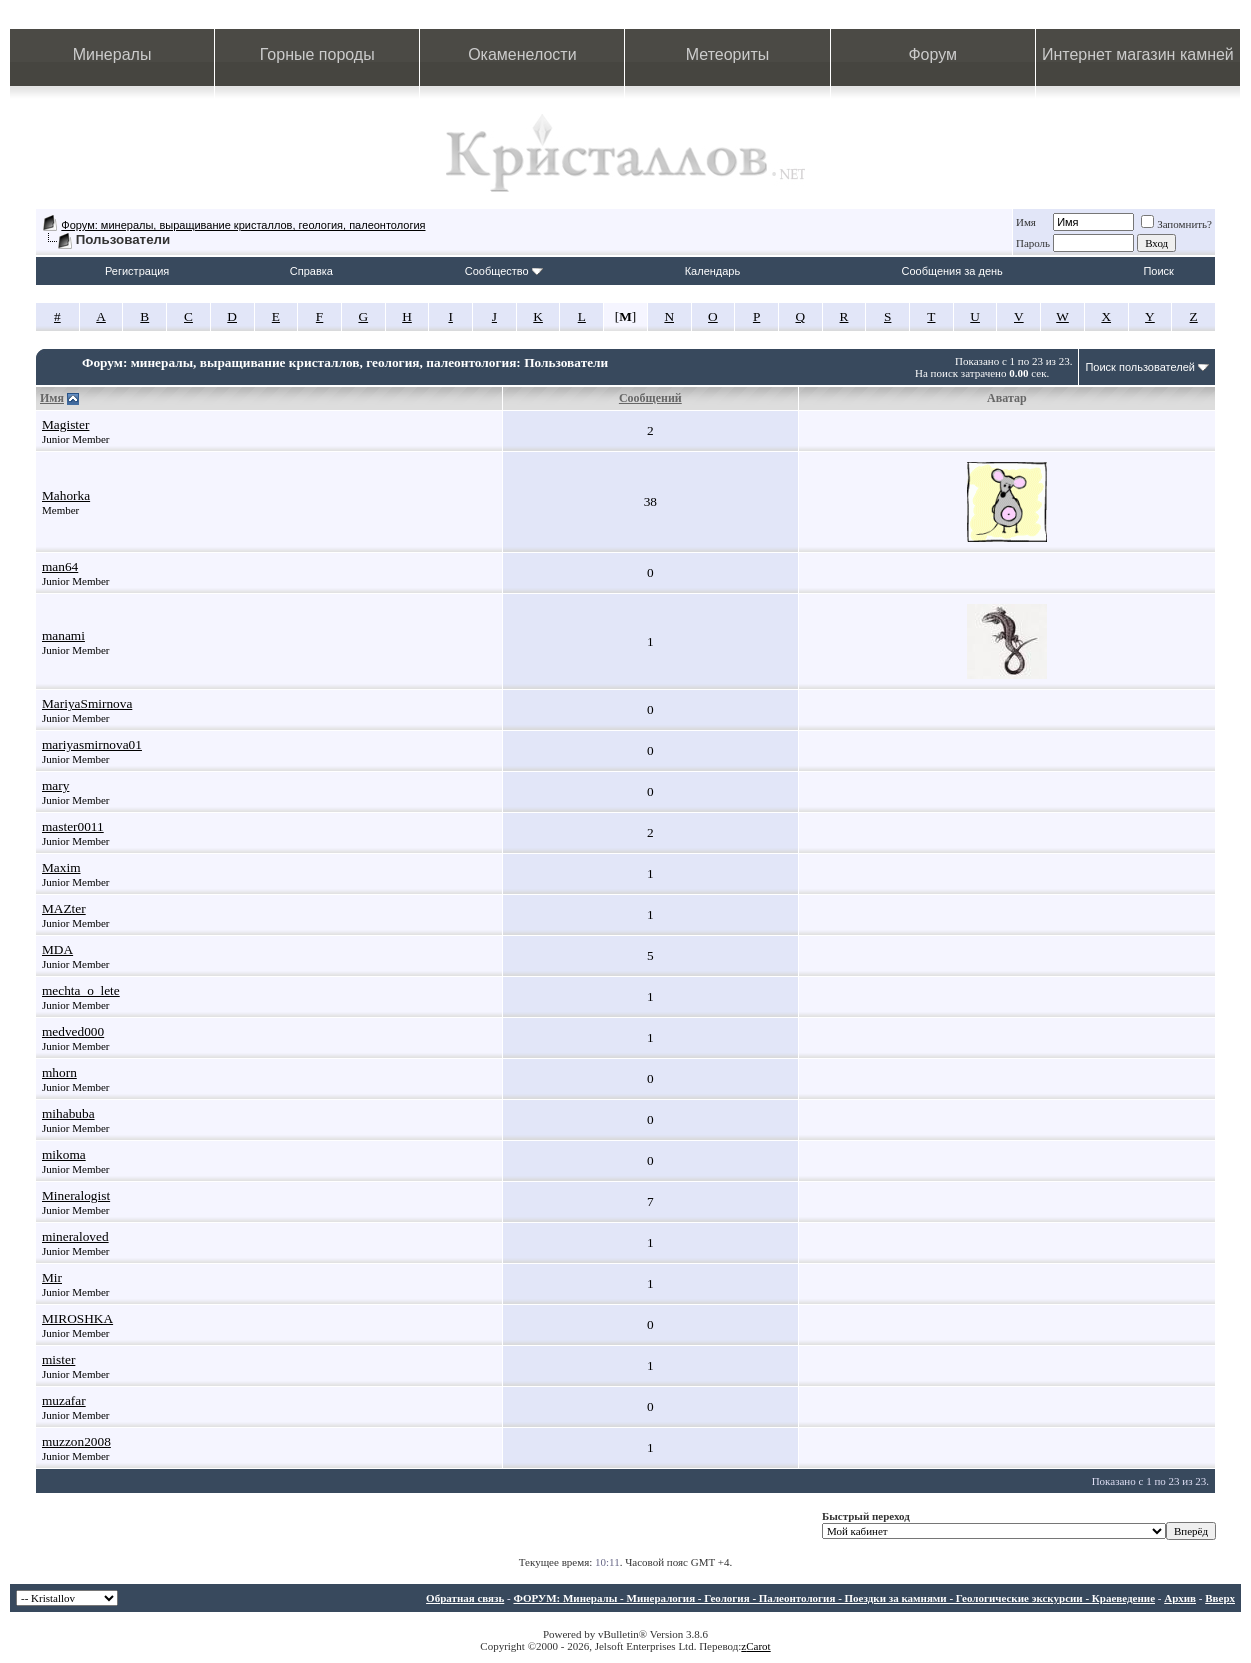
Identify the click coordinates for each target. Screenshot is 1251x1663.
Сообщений (650, 398)
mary (55, 785)
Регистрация (137, 271)
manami (63, 635)
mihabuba (68, 1113)
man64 (60, 566)
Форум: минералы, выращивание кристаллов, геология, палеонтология (243, 225)
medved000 (73, 1031)
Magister (65, 424)
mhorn (59, 1072)
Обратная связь (465, 1598)
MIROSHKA (77, 1318)
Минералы (112, 54)
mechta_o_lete (81, 990)
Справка (311, 271)
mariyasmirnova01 (92, 744)
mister (58, 1359)
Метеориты (727, 54)
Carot (758, 1646)
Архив (1180, 1598)
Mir (52, 1277)
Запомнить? (1176, 224)
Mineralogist (76, 1195)
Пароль (1033, 243)
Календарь (713, 271)
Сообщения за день (951, 271)
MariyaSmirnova (87, 703)
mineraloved (75, 1236)
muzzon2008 (76, 1441)
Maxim (61, 867)
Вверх (1220, 1598)
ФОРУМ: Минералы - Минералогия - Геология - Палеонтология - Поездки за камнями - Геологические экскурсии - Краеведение (834, 1598)
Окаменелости (522, 54)
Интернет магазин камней (1138, 54)
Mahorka (66, 495)
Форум (932, 54)
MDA (57, 949)
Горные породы (317, 54)
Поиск (1158, 271)
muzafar (64, 1400)
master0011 (73, 826)
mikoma (64, 1154)
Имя (1026, 222)
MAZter (64, 908)
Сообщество (504, 271)
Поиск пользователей (1140, 367)
